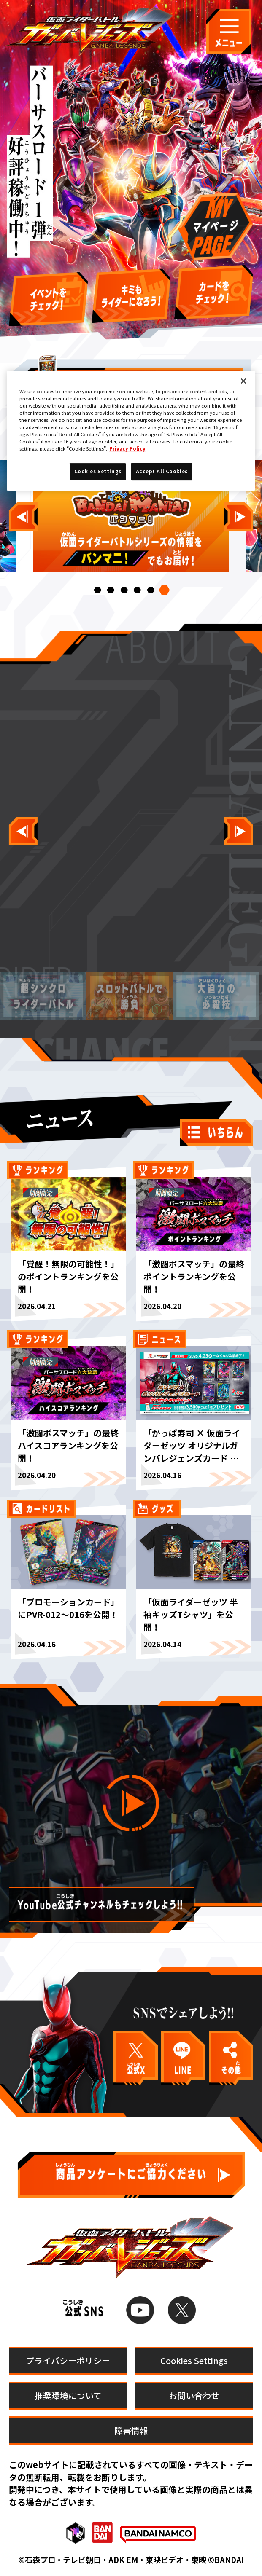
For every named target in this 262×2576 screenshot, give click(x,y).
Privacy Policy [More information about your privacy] (127, 448)
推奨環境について (68, 2395)
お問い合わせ (194, 2395)
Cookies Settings (194, 2360)
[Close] (243, 381)
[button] (97, 590)
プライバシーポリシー (68, 2360)
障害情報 (131, 2430)
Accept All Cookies (162, 471)
